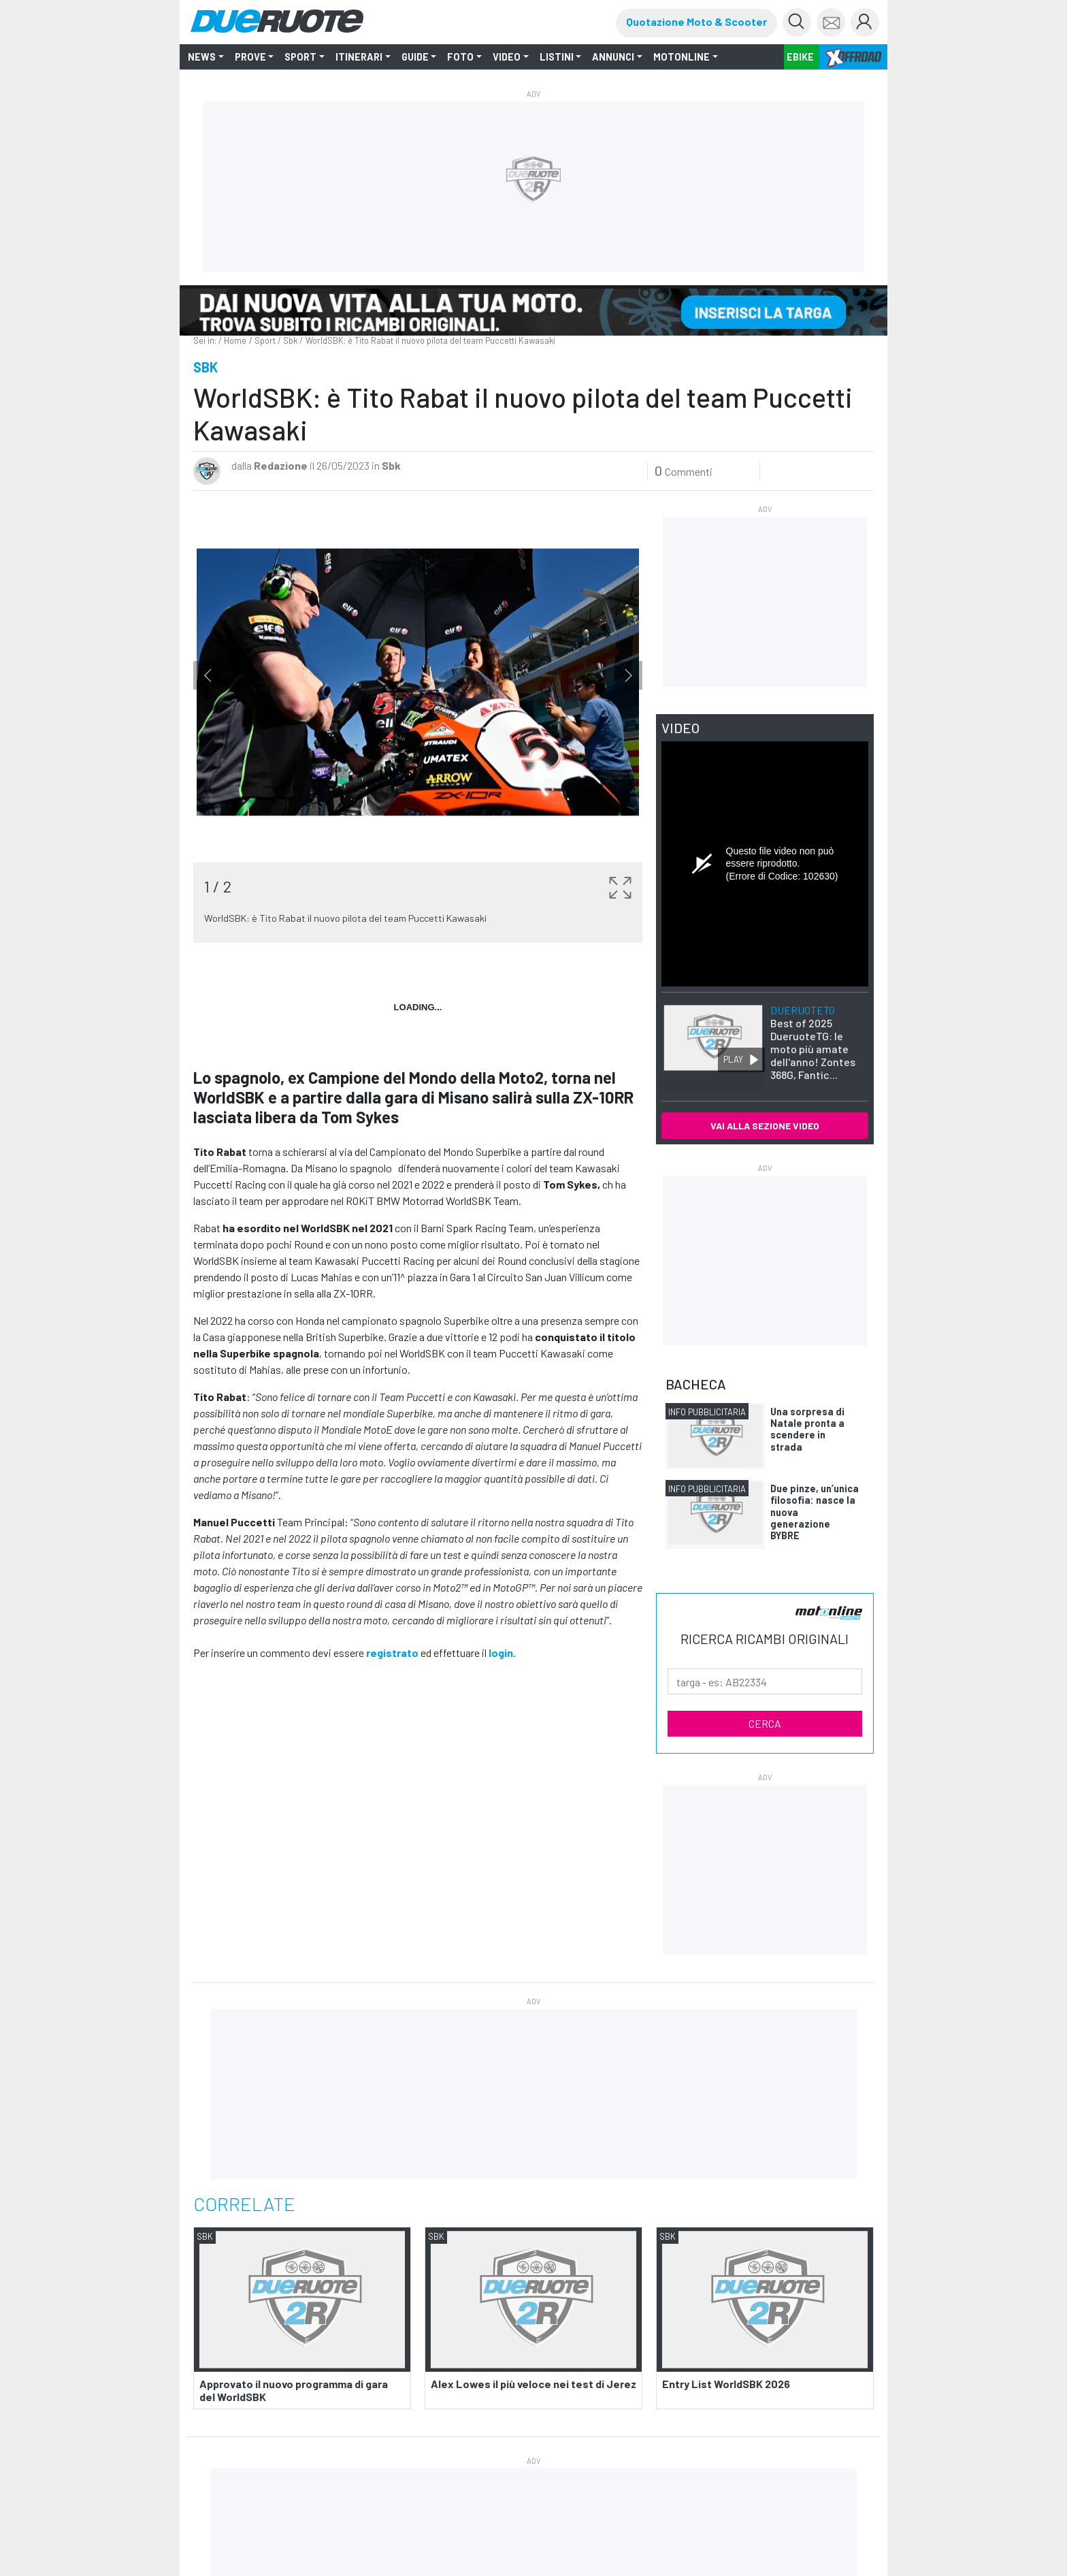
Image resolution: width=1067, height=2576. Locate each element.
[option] (417, 723)
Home (235, 340)
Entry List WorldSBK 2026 (726, 2383)
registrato (392, 1652)
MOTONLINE (681, 57)
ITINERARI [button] (358, 57)
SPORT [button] (300, 57)
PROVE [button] (250, 57)
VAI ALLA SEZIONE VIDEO (764, 1125)
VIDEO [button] (507, 57)
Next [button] (628, 678)
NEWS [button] (202, 57)
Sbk (290, 340)
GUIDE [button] (415, 57)
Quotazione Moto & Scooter (696, 21)
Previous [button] (207, 678)
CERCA (765, 1723)
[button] (620, 884)
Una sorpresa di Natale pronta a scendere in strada (807, 1429)
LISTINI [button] (557, 57)
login (501, 1652)
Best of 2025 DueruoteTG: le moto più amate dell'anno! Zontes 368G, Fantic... (812, 1042)
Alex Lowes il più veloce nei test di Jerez (533, 2383)
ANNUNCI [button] (613, 57)
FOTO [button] (460, 57)
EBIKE (800, 57)
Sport (265, 340)
